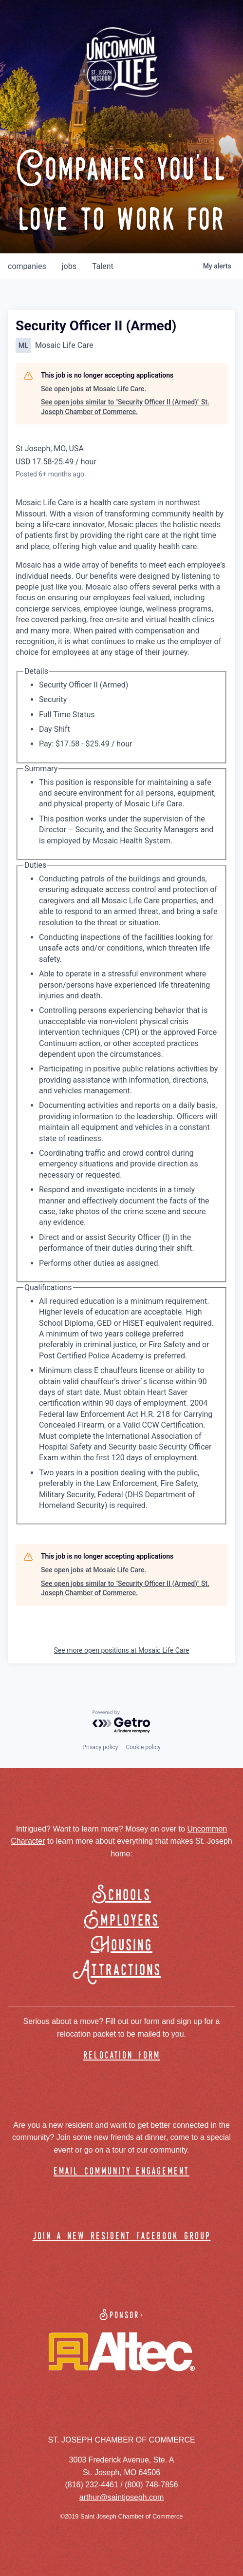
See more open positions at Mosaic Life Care (121, 1650)
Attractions (121, 1970)
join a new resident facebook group (122, 2237)
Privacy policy (100, 1747)
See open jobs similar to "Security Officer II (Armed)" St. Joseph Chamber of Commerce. (125, 407)
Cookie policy (143, 1747)
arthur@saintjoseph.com (121, 2497)
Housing (121, 1945)
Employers (121, 1920)
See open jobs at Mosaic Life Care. (93, 389)
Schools (121, 1895)
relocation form (121, 2056)
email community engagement (121, 2172)
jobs (69, 266)
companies (27, 266)
